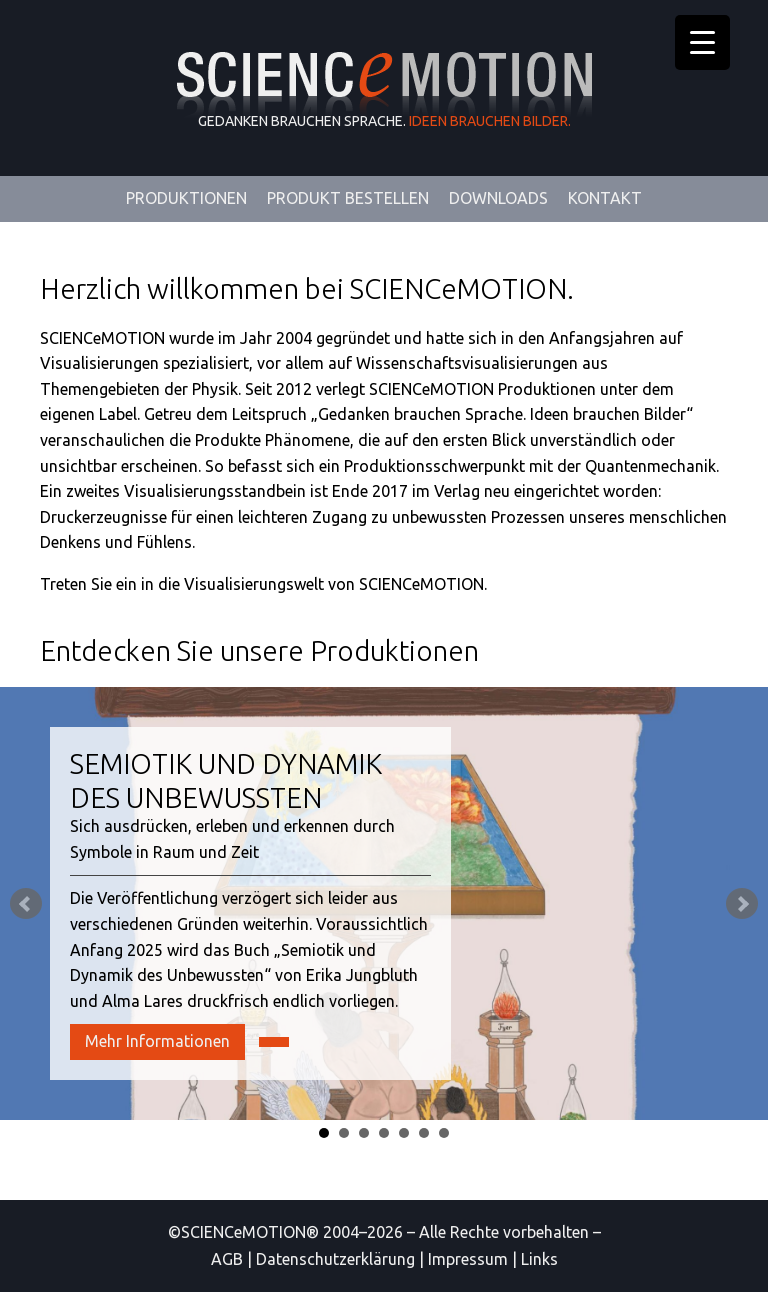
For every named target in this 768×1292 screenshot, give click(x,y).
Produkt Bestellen (348, 198)
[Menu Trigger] (702, 42)
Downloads (498, 198)
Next (742, 904)
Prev (26, 904)
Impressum (468, 1259)
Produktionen (186, 198)
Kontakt (605, 198)
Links (539, 1259)
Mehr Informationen (157, 1041)
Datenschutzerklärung (335, 1259)
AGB (227, 1259)
